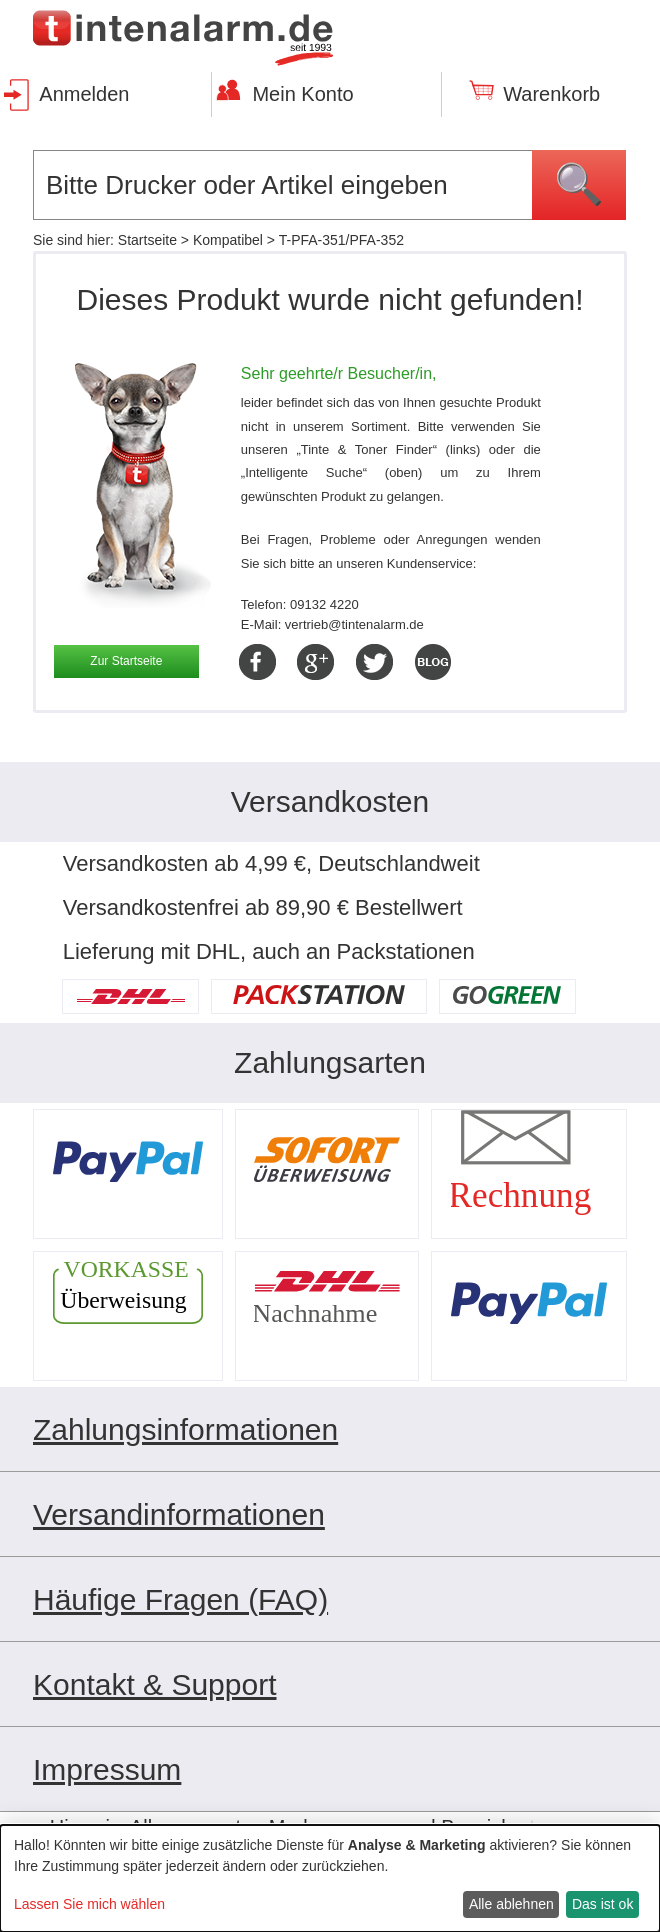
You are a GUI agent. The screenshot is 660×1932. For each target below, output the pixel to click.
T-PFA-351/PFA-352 (341, 240)
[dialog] (330, 1878)
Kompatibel (228, 240)
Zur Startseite (126, 661)
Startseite (147, 240)
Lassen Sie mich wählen (89, 1904)
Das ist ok (602, 1904)
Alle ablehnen (511, 1904)
